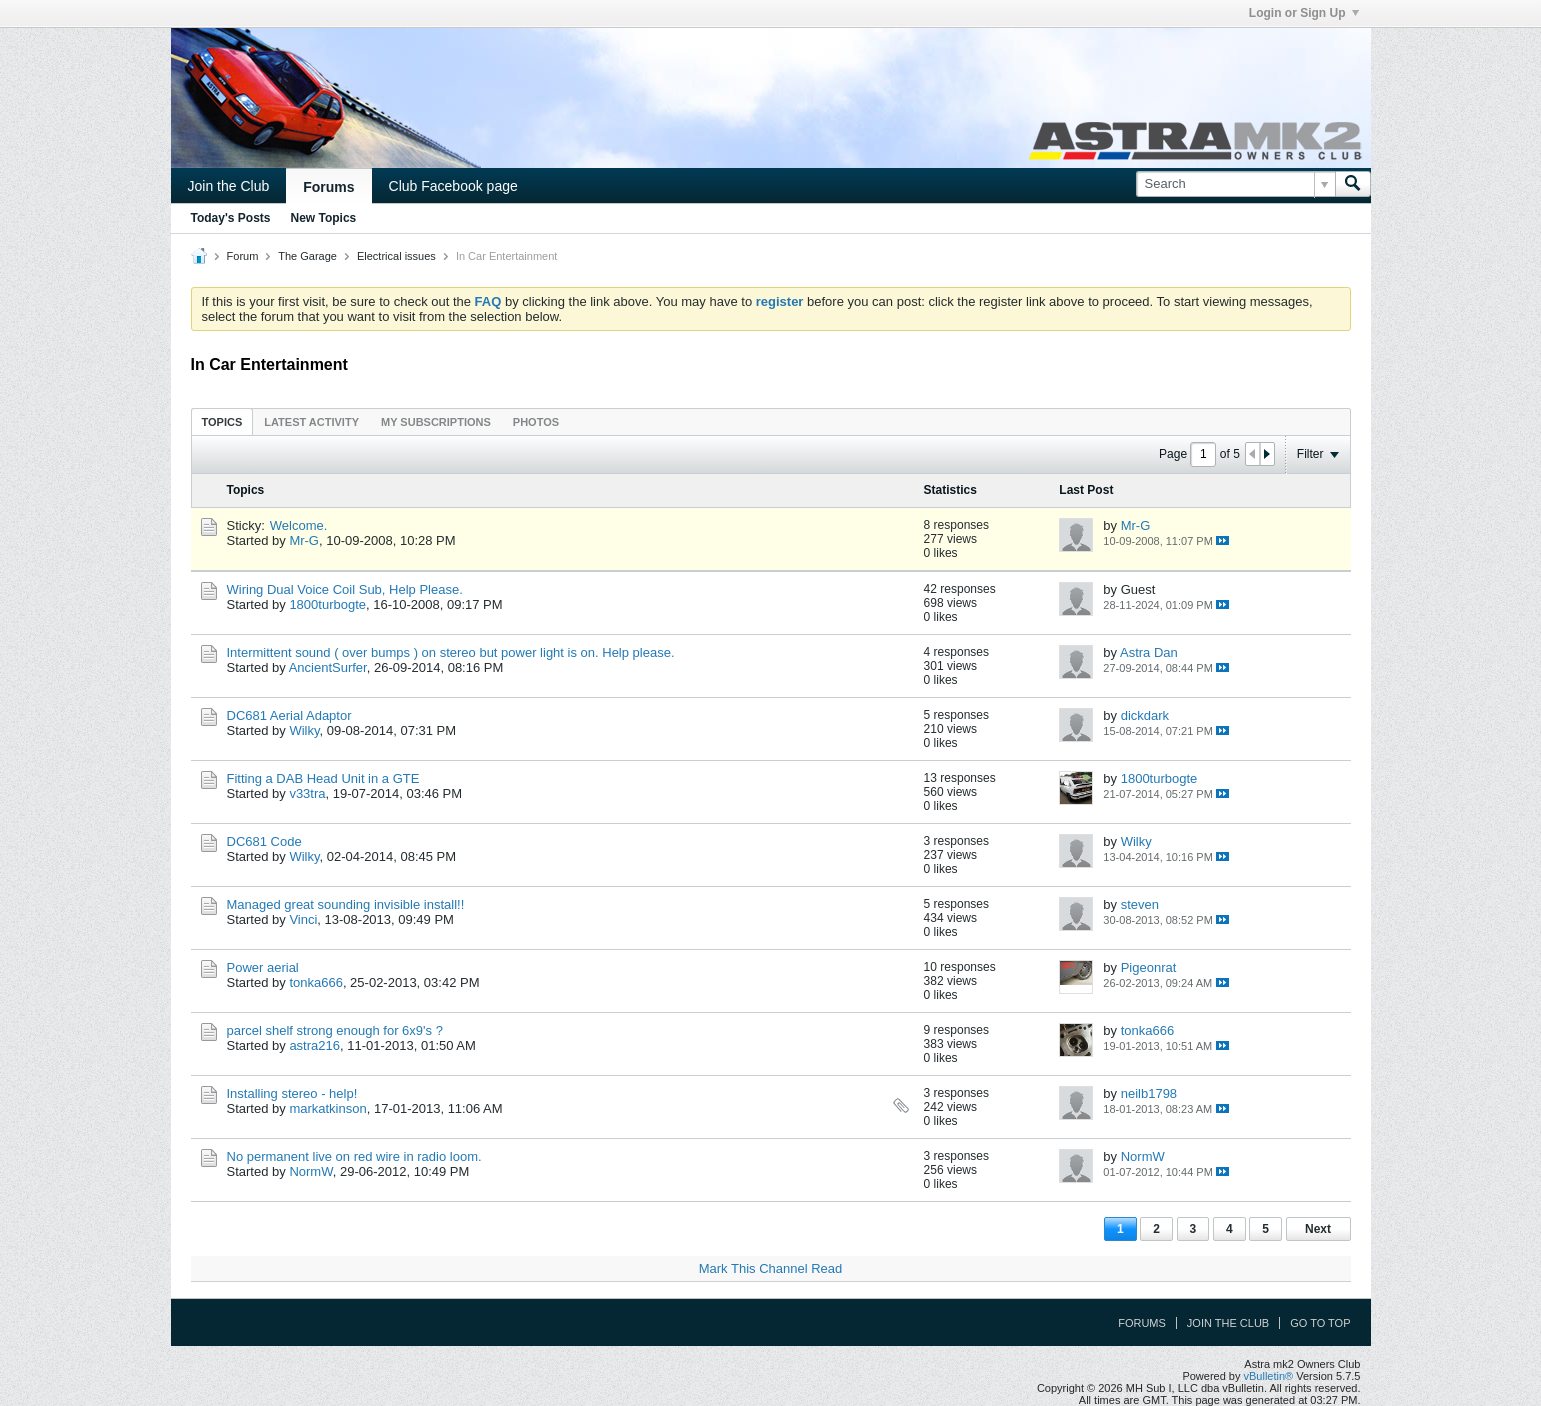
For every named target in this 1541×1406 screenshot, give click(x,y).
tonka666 (316, 982)
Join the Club (229, 186)
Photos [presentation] (536, 422)
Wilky (304, 730)
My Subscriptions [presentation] (436, 422)
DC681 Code (264, 841)
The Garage (307, 256)
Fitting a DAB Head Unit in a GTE (323, 778)
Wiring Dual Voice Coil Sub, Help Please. (345, 589)
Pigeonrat (1149, 967)
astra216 (314, 1045)
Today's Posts (231, 218)
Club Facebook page (453, 186)
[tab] (222, 421)
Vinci (303, 919)
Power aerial (263, 967)
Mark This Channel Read (771, 1268)
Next (1318, 1229)
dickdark (1145, 715)
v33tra (307, 793)
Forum (243, 256)
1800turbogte (327, 604)
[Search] (1235, 184)
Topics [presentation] (222, 422)
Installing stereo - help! (292, 1093)
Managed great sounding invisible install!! (346, 904)
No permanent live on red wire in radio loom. (354, 1156)
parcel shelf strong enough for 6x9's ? (335, 1030)
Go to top (1320, 1323)
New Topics (324, 218)
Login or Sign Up (1304, 13)
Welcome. (299, 525)
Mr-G (304, 540)
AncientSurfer (328, 667)
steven (1140, 904)
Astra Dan (1149, 652)
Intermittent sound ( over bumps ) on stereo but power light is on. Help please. (451, 652)
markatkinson (327, 1108)
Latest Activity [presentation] (311, 422)
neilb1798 (1149, 1093)
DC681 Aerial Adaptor (289, 715)
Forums (328, 187)
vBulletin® (1269, 1376)
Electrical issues (396, 256)
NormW (310, 1171)
